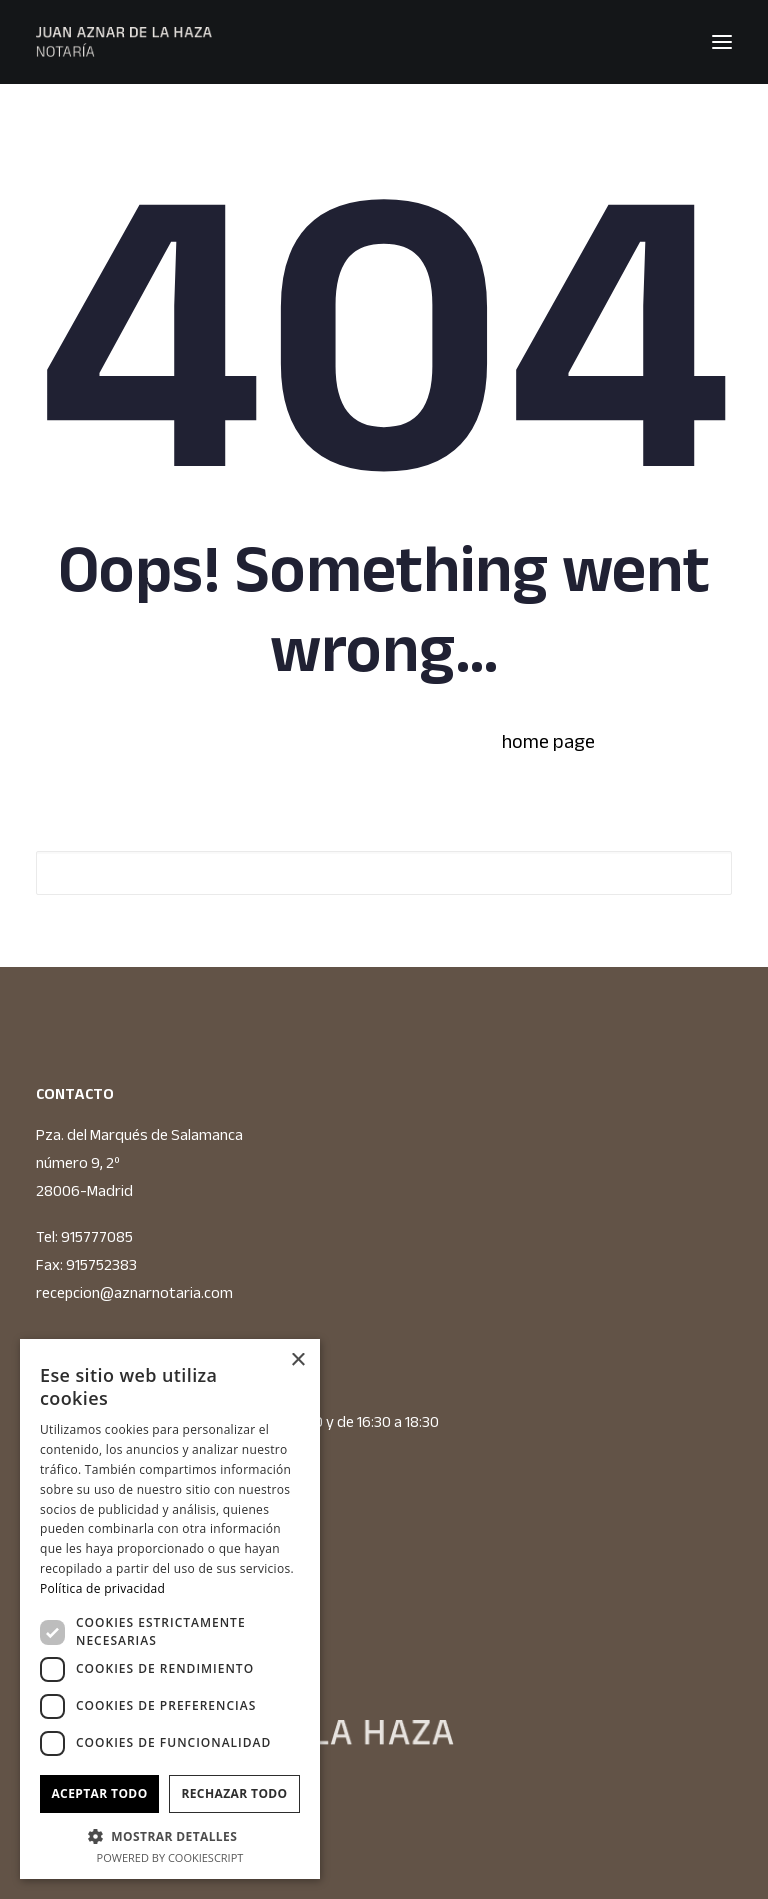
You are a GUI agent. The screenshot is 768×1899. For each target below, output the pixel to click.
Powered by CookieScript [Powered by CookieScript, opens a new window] (170, 1857)
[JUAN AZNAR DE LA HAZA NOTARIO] (124, 42)
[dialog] (170, 1609)
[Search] (384, 873)
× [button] (297, 1360)
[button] (722, 42)
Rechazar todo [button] (234, 1793)
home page (548, 741)
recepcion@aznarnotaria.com (134, 1292)
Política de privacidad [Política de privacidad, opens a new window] (102, 1588)
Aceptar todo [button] (99, 1793)
